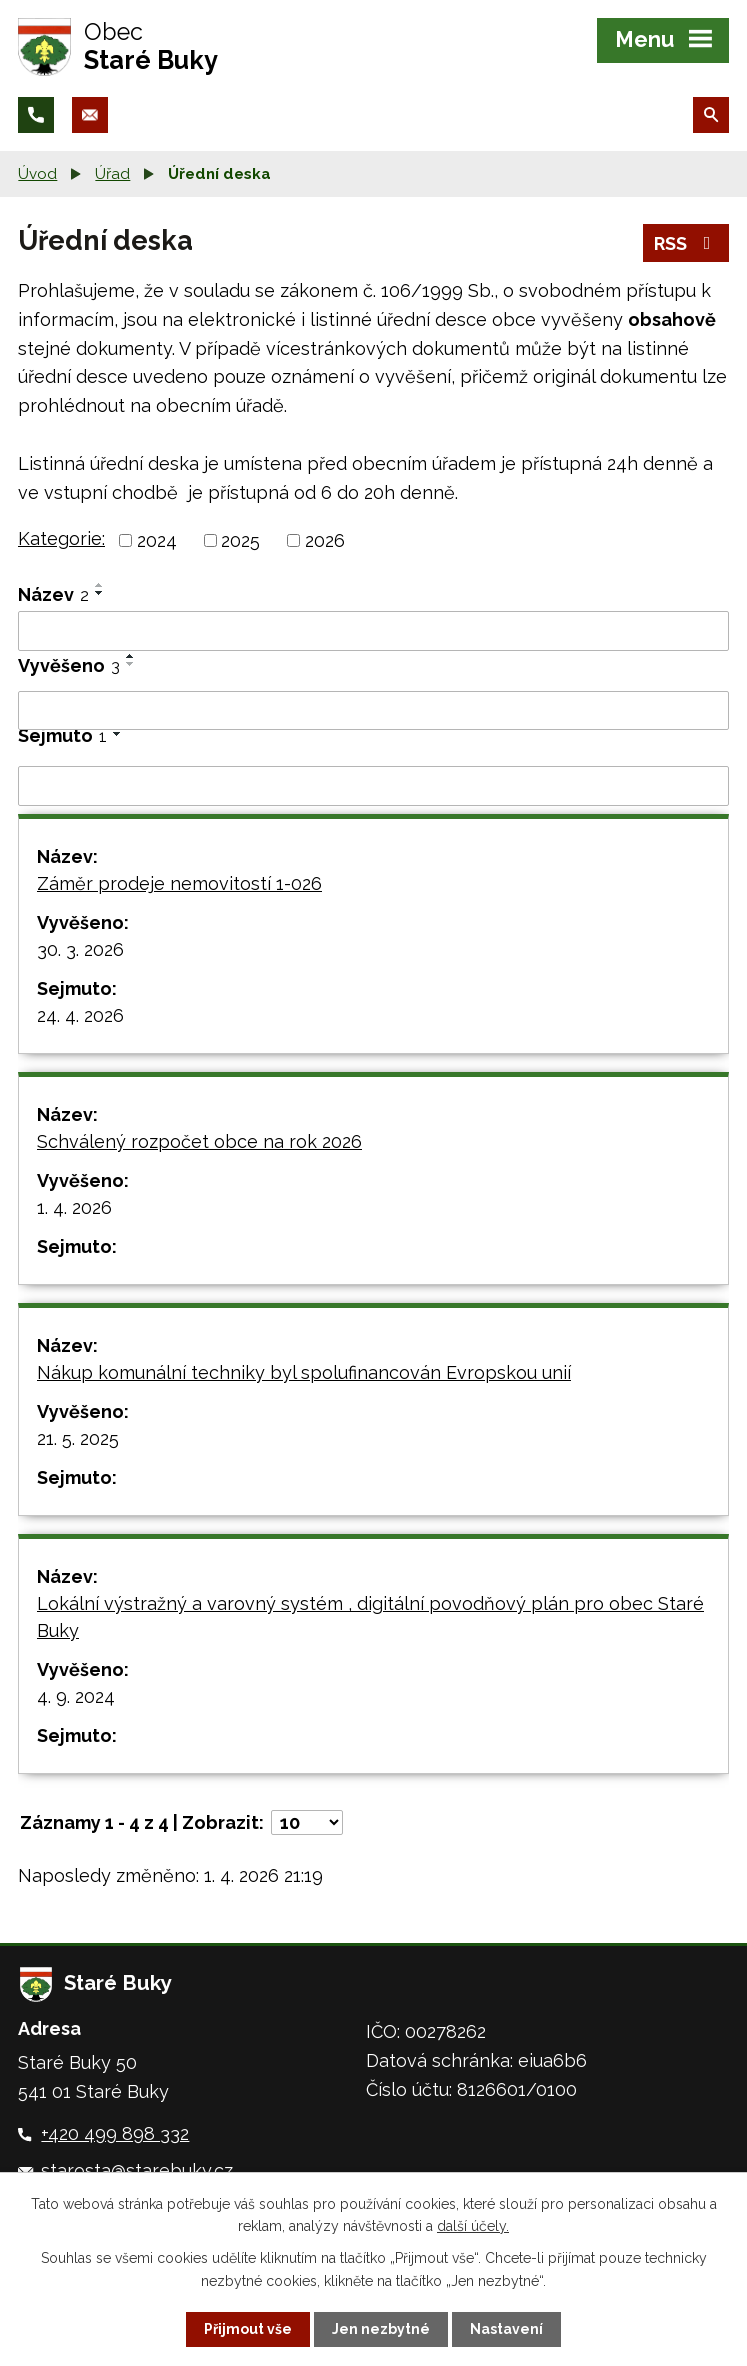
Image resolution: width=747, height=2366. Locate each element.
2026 (325, 540)
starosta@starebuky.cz (137, 2170)
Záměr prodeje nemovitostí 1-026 (179, 883)
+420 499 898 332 (115, 2133)
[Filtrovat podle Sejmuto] (373, 786)
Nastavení (506, 2329)
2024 (157, 540)
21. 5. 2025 (78, 1438)
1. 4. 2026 (74, 1207)
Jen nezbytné (381, 2329)
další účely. (473, 2226)
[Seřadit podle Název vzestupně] (100, 585)
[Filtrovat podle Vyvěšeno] (373, 711)
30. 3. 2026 (80, 949)
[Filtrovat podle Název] (373, 631)
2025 (240, 540)
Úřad (112, 174)
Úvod (37, 174)
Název (53, 594)
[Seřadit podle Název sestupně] (100, 593)
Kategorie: (61, 538)
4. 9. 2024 (76, 1696)
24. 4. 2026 (80, 1015)
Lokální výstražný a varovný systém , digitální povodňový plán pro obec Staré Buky (370, 1617)
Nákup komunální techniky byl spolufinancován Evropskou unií (304, 1372)
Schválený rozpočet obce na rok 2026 (199, 1141)
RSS (686, 243)
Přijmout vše (248, 2329)
